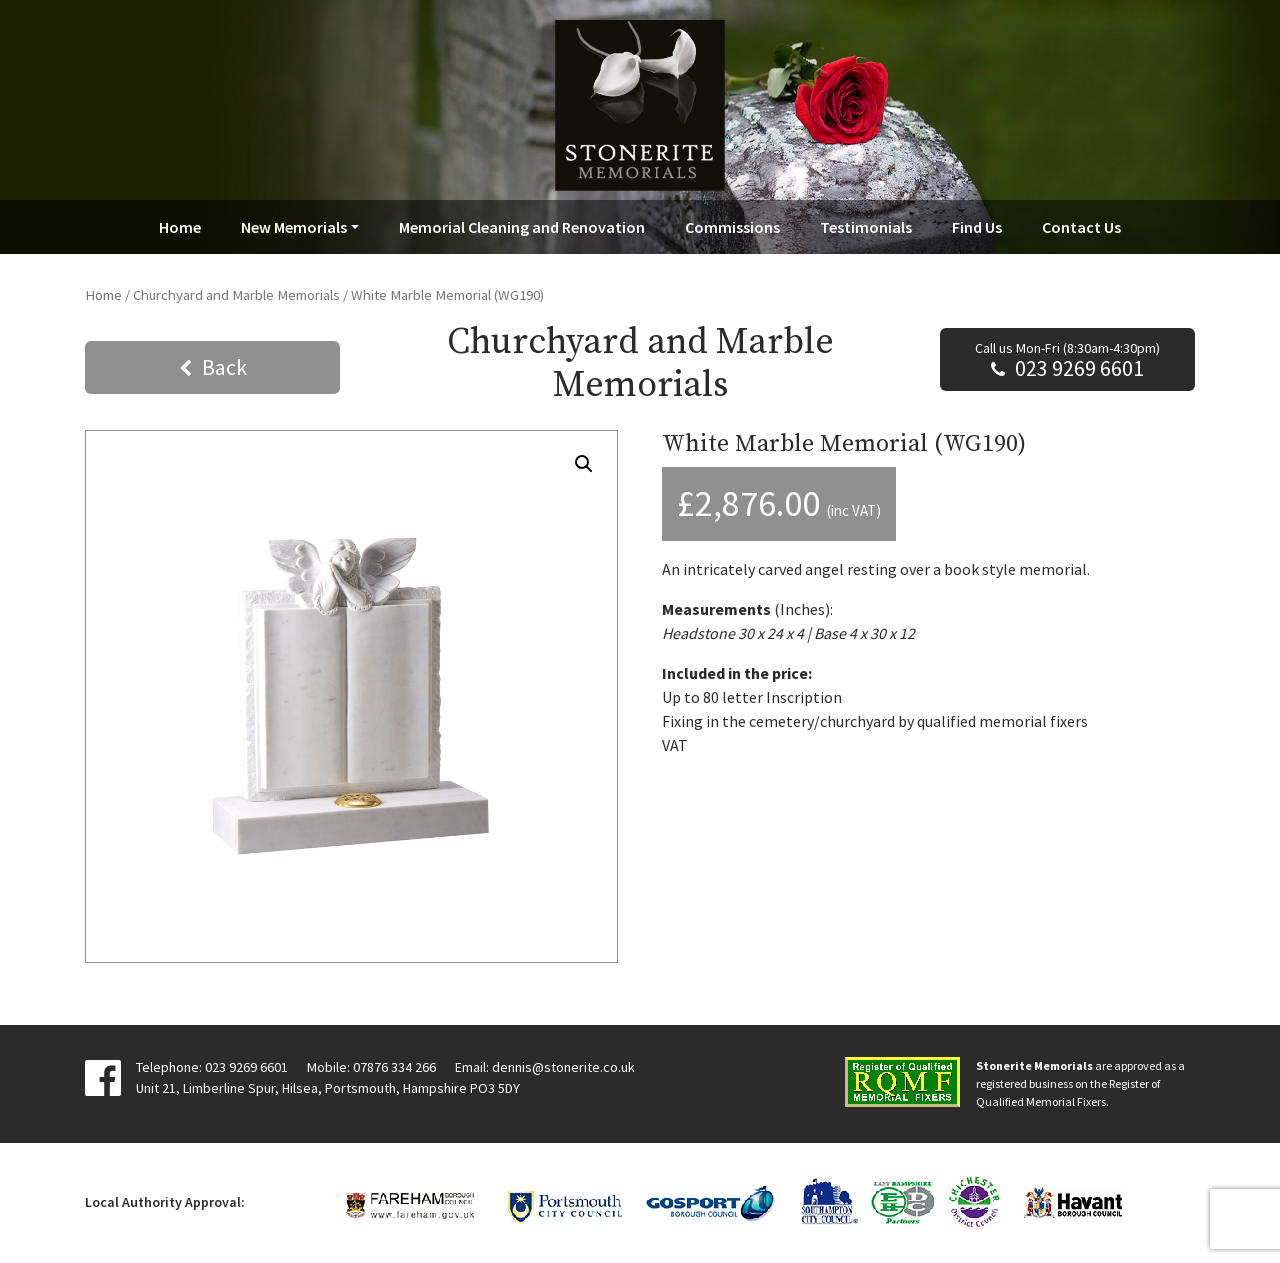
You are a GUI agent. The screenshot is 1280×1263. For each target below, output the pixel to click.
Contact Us (1081, 227)
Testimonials (866, 227)
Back (224, 367)
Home (180, 227)
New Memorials (294, 227)
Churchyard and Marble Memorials (236, 295)
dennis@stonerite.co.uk (563, 1067)
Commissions (732, 227)
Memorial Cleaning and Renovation (522, 227)
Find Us (977, 227)
